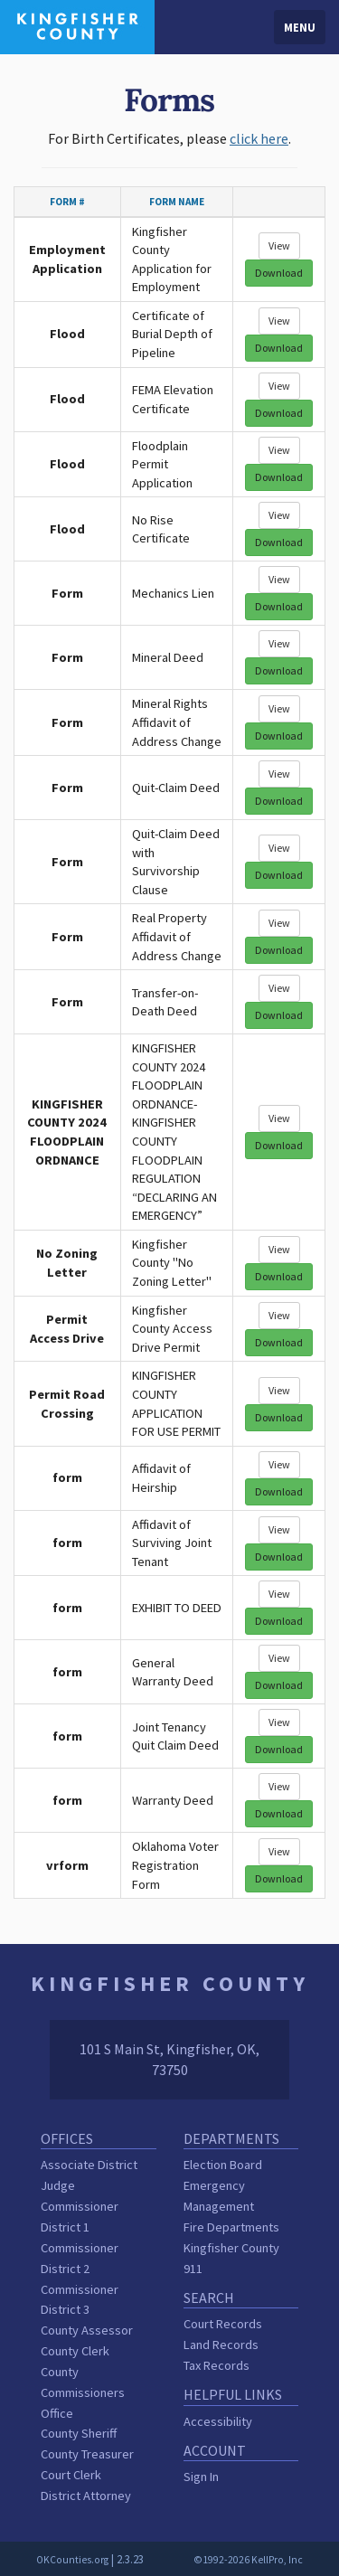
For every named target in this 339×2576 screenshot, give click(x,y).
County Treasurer (87, 2454)
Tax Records (217, 2365)
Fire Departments (231, 2227)
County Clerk (75, 2351)
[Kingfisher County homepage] (77, 25)
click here (259, 138)
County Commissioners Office (83, 2392)
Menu (299, 27)
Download (279, 272)
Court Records (223, 2324)
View (279, 245)
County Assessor (87, 2330)
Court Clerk (71, 2475)
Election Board (223, 2164)
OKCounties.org (72, 2559)
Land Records (221, 2344)
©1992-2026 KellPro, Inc (248, 2559)
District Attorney (86, 2495)
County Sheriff (79, 2433)
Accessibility (218, 2421)
